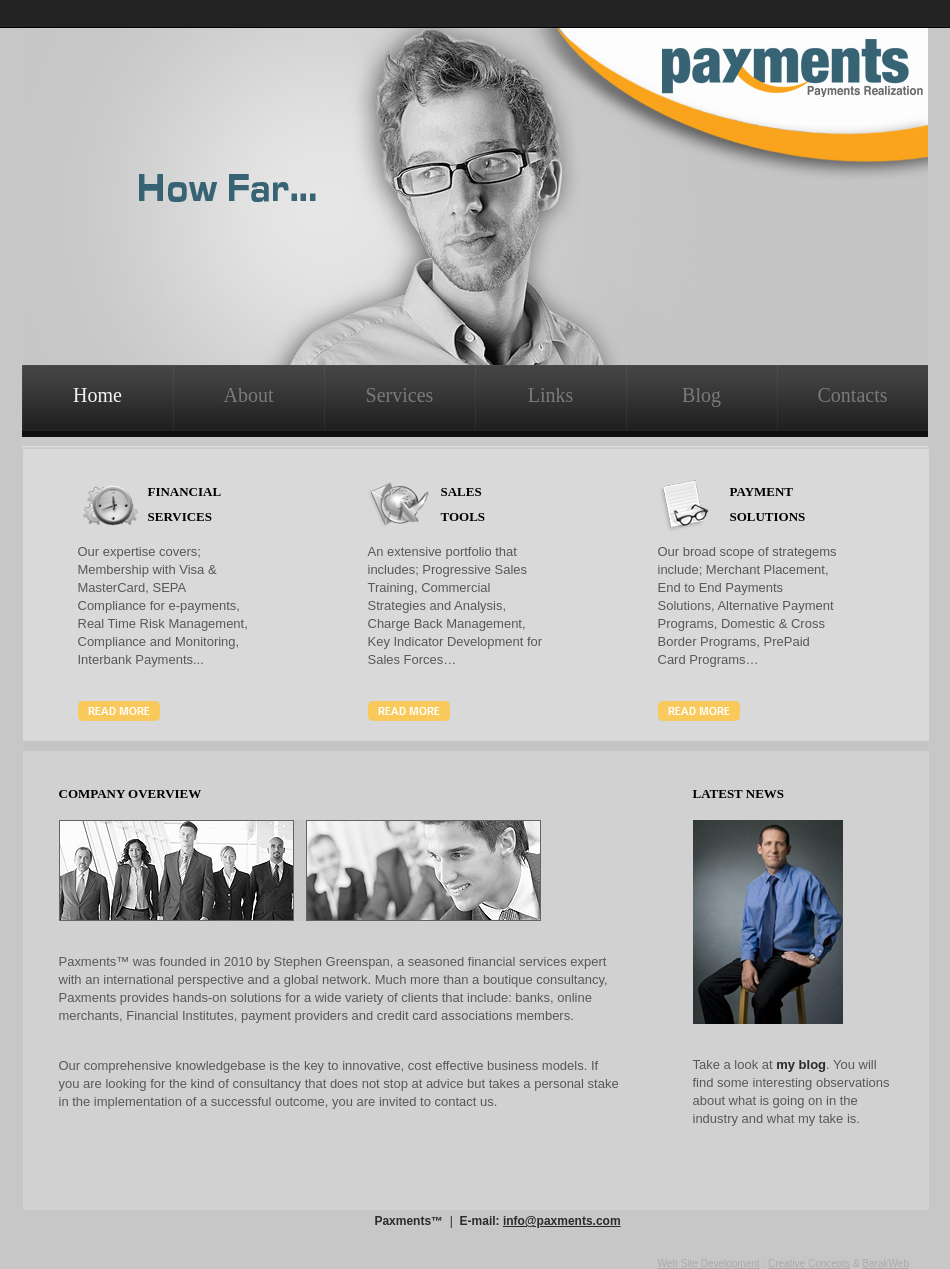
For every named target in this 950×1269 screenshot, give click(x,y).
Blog (701, 395)
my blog (801, 1064)
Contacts (853, 395)
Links (551, 395)
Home (97, 395)
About (249, 395)
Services (400, 395)
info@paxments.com (562, 1221)
